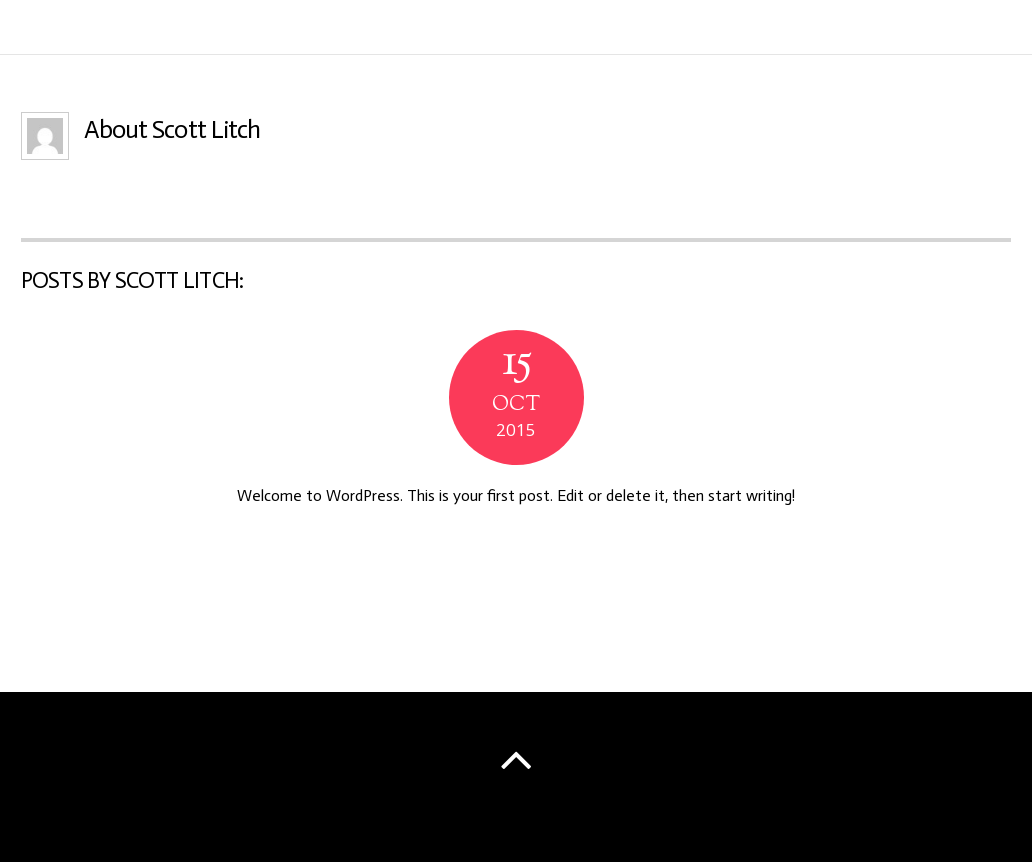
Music (853, 31)
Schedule (937, 31)
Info (787, 31)
